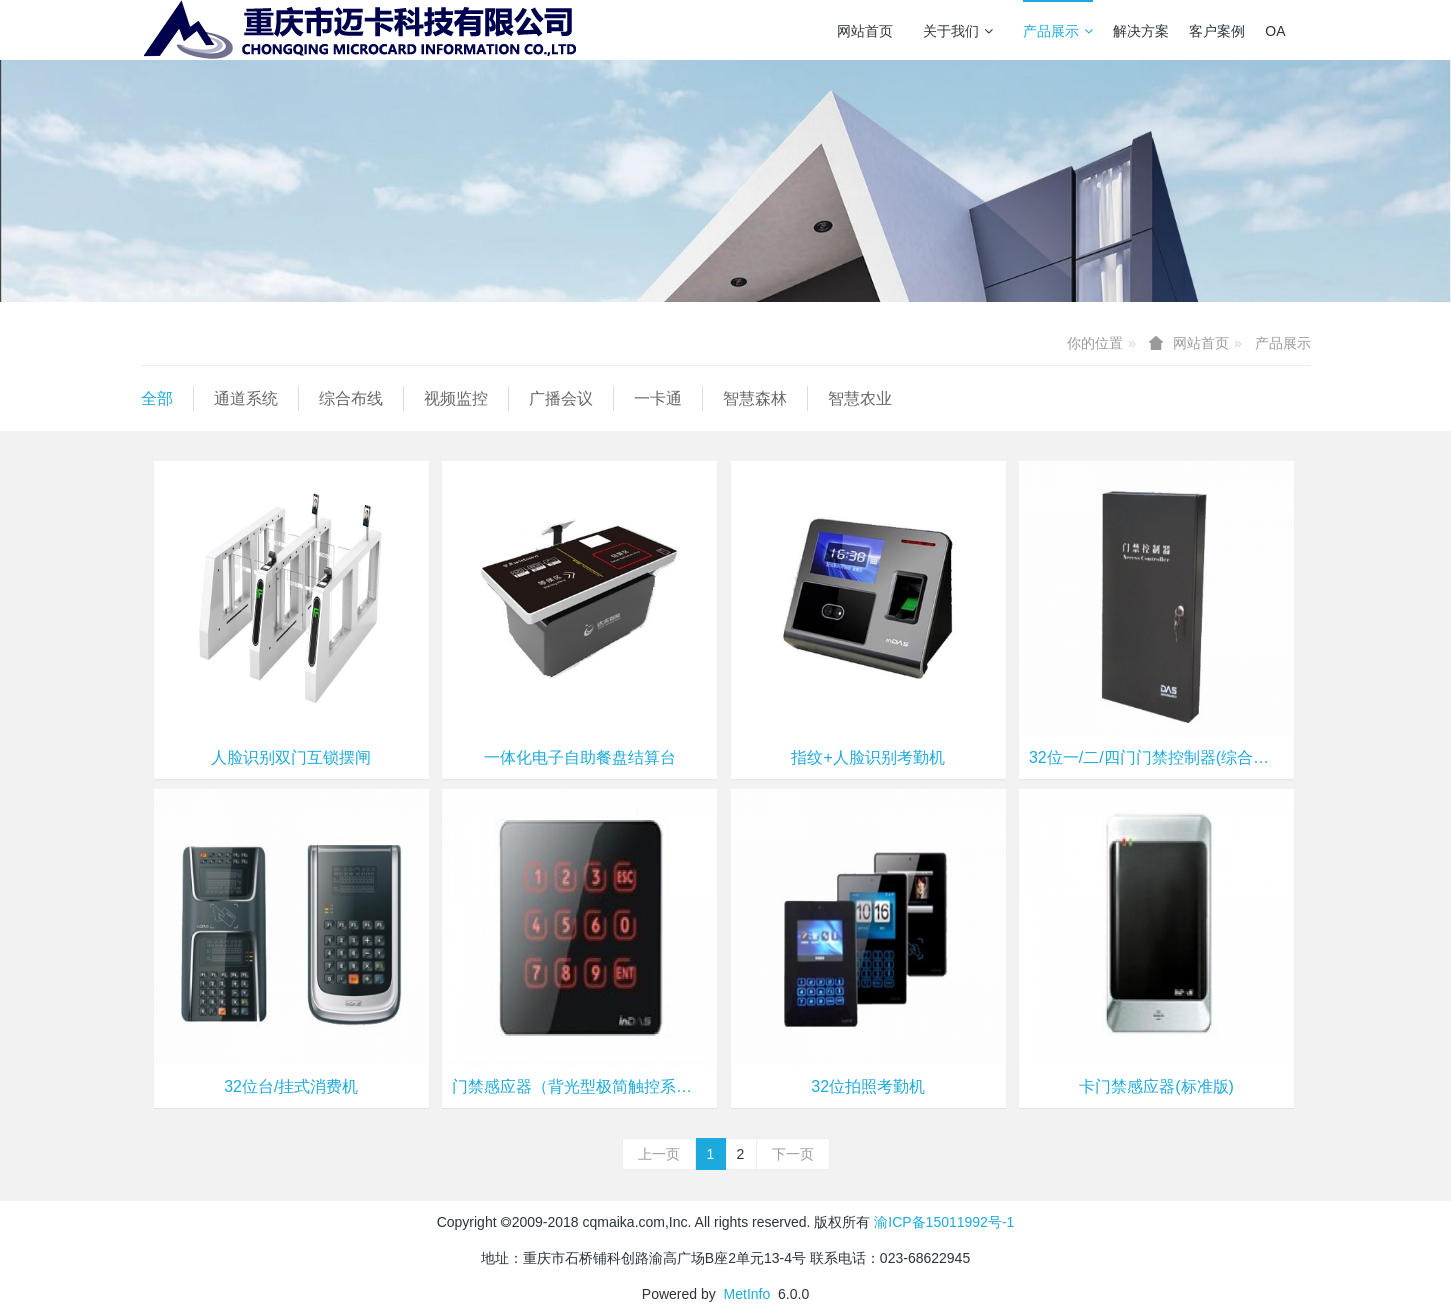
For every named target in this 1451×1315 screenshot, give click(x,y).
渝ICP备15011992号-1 (944, 1222)
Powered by (683, 1294)
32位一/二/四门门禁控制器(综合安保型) (1156, 757)
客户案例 (1217, 31)
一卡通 (658, 398)
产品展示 (1058, 31)
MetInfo (747, 1294)
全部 (157, 398)
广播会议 (561, 398)
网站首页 (865, 31)
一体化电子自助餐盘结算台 (580, 757)
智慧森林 (755, 398)
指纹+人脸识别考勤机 (867, 757)
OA (1275, 31)
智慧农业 (860, 398)
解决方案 (1141, 31)
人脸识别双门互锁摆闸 (291, 757)
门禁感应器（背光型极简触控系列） (579, 1086)
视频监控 (456, 398)
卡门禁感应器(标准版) (1156, 1086)
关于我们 (958, 31)
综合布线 (351, 398)
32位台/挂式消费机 (291, 1086)
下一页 (793, 1154)
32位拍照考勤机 (868, 1086)
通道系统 (246, 398)
